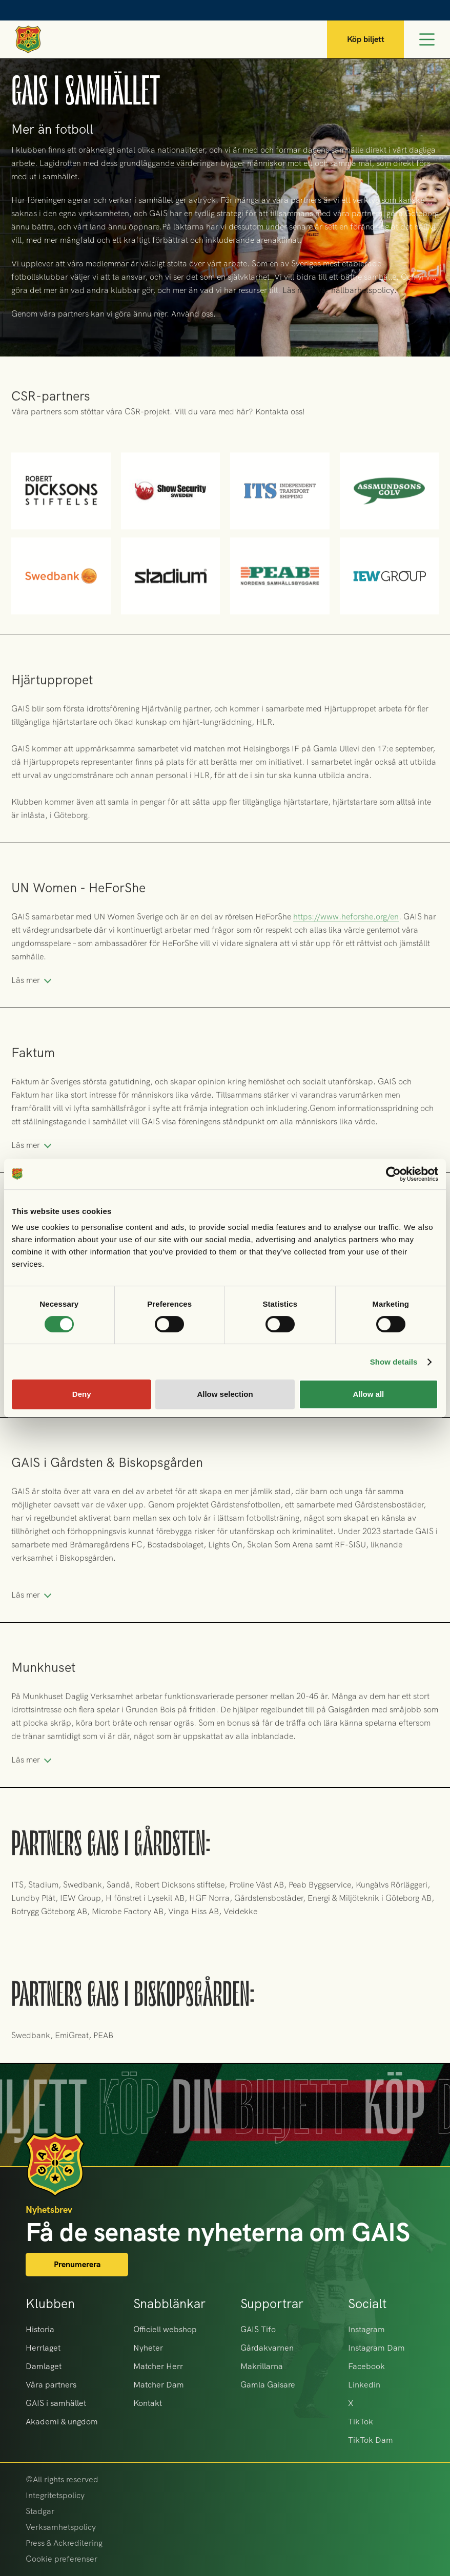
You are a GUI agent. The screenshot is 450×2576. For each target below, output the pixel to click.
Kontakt (147, 2403)
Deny (81, 1394)
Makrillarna (261, 2366)
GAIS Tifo (258, 2329)
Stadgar (40, 2511)
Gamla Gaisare (267, 2384)
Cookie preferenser (61, 2558)
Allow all (368, 1394)
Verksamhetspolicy (61, 2527)
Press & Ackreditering (64, 2543)
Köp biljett (365, 39)
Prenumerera (77, 2264)
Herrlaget (43, 2347)
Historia (40, 2329)
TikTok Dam (370, 2440)
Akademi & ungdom (62, 2421)
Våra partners (51, 2384)
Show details (394, 1361)
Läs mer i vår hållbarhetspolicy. (339, 290)
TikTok (360, 2421)
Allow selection (225, 1394)
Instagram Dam (376, 2347)
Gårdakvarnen (267, 2347)
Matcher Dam (158, 2384)
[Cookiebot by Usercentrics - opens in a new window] (393, 1174)
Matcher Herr (158, 2366)
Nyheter (148, 2347)
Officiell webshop (165, 2329)
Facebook (366, 2366)
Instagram (366, 2329)
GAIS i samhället (56, 2403)
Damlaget (44, 2366)
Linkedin (364, 2384)
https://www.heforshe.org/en (346, 938)
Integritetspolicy (55, 2495)
